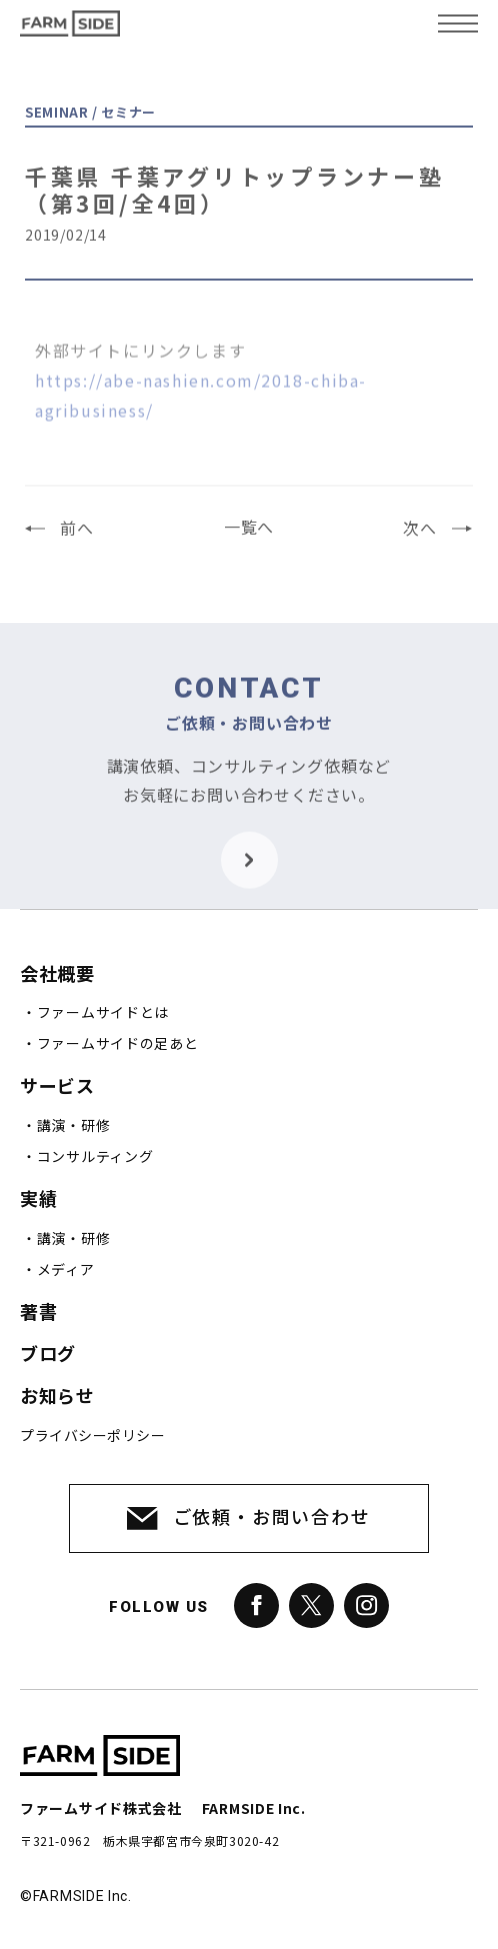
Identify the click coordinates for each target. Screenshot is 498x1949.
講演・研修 (74, 1126)
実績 (38, 1199)
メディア (66, 1270)
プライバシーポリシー (92, 1436)
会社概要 (57, 974)
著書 (38, 1312)
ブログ (48, 1354)
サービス (57, 1086)
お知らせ (57, 1396)
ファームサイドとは (103, 1013)
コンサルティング (95, 1157)
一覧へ (249, 536)
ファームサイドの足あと (118, 1044)
